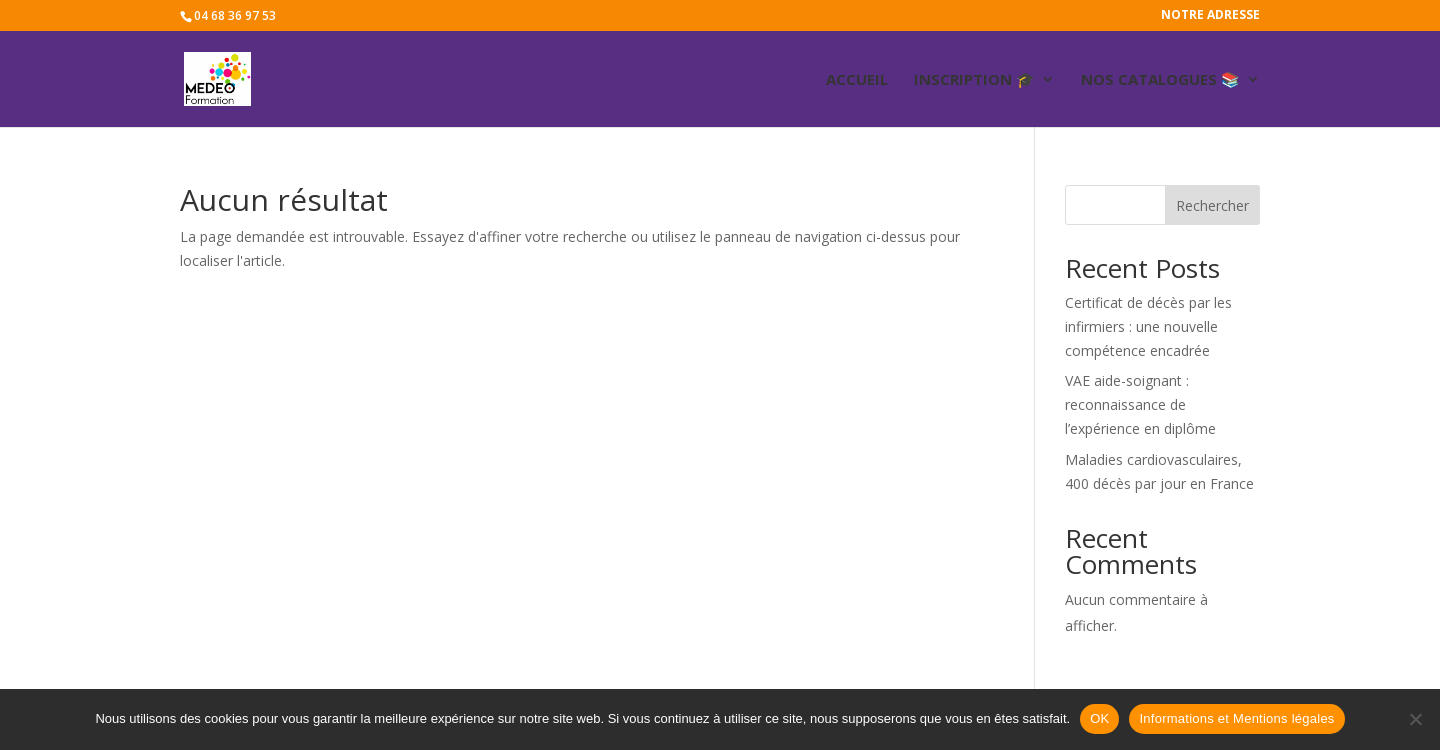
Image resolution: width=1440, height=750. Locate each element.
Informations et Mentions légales (1236, 718)
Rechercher (1212, 205)
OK (1099, 718)
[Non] (1415, 719)
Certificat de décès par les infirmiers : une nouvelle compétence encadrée (1148, 326)
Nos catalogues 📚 (1160, 80)
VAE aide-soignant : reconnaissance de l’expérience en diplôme (1140, 404)
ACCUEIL (857, 80)
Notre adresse (1210, 16)
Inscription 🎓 (974, 80)
